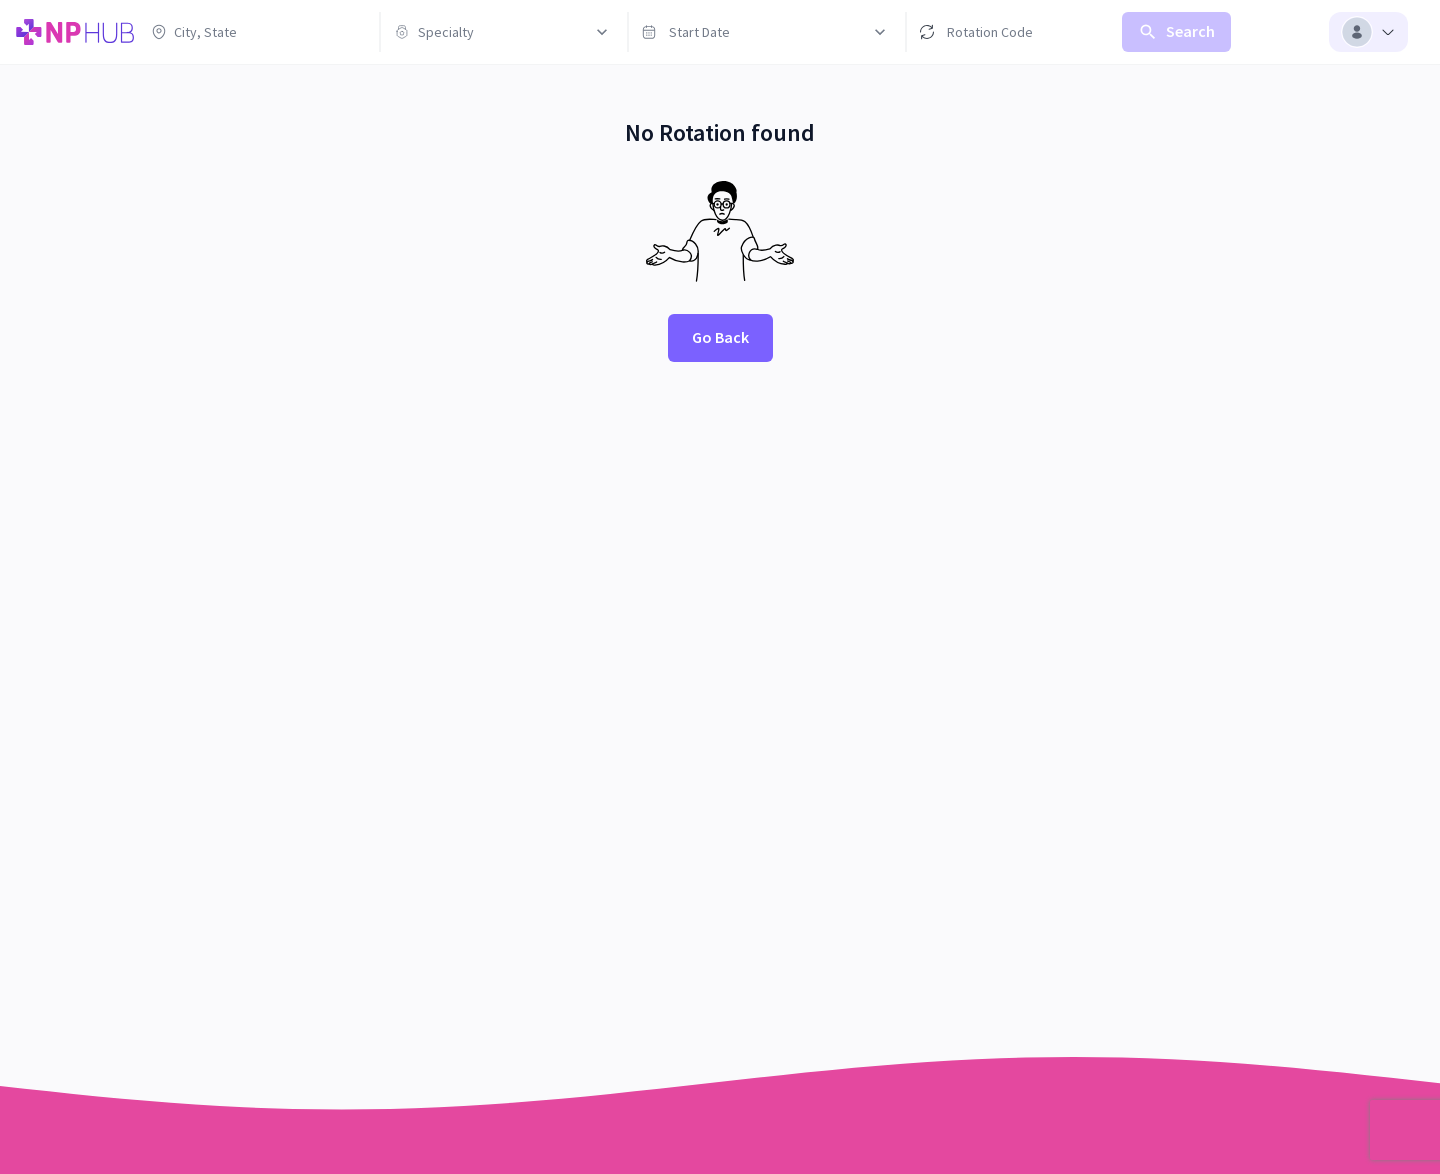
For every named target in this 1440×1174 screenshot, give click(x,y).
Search (1176, 31)
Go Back (720, 337)
